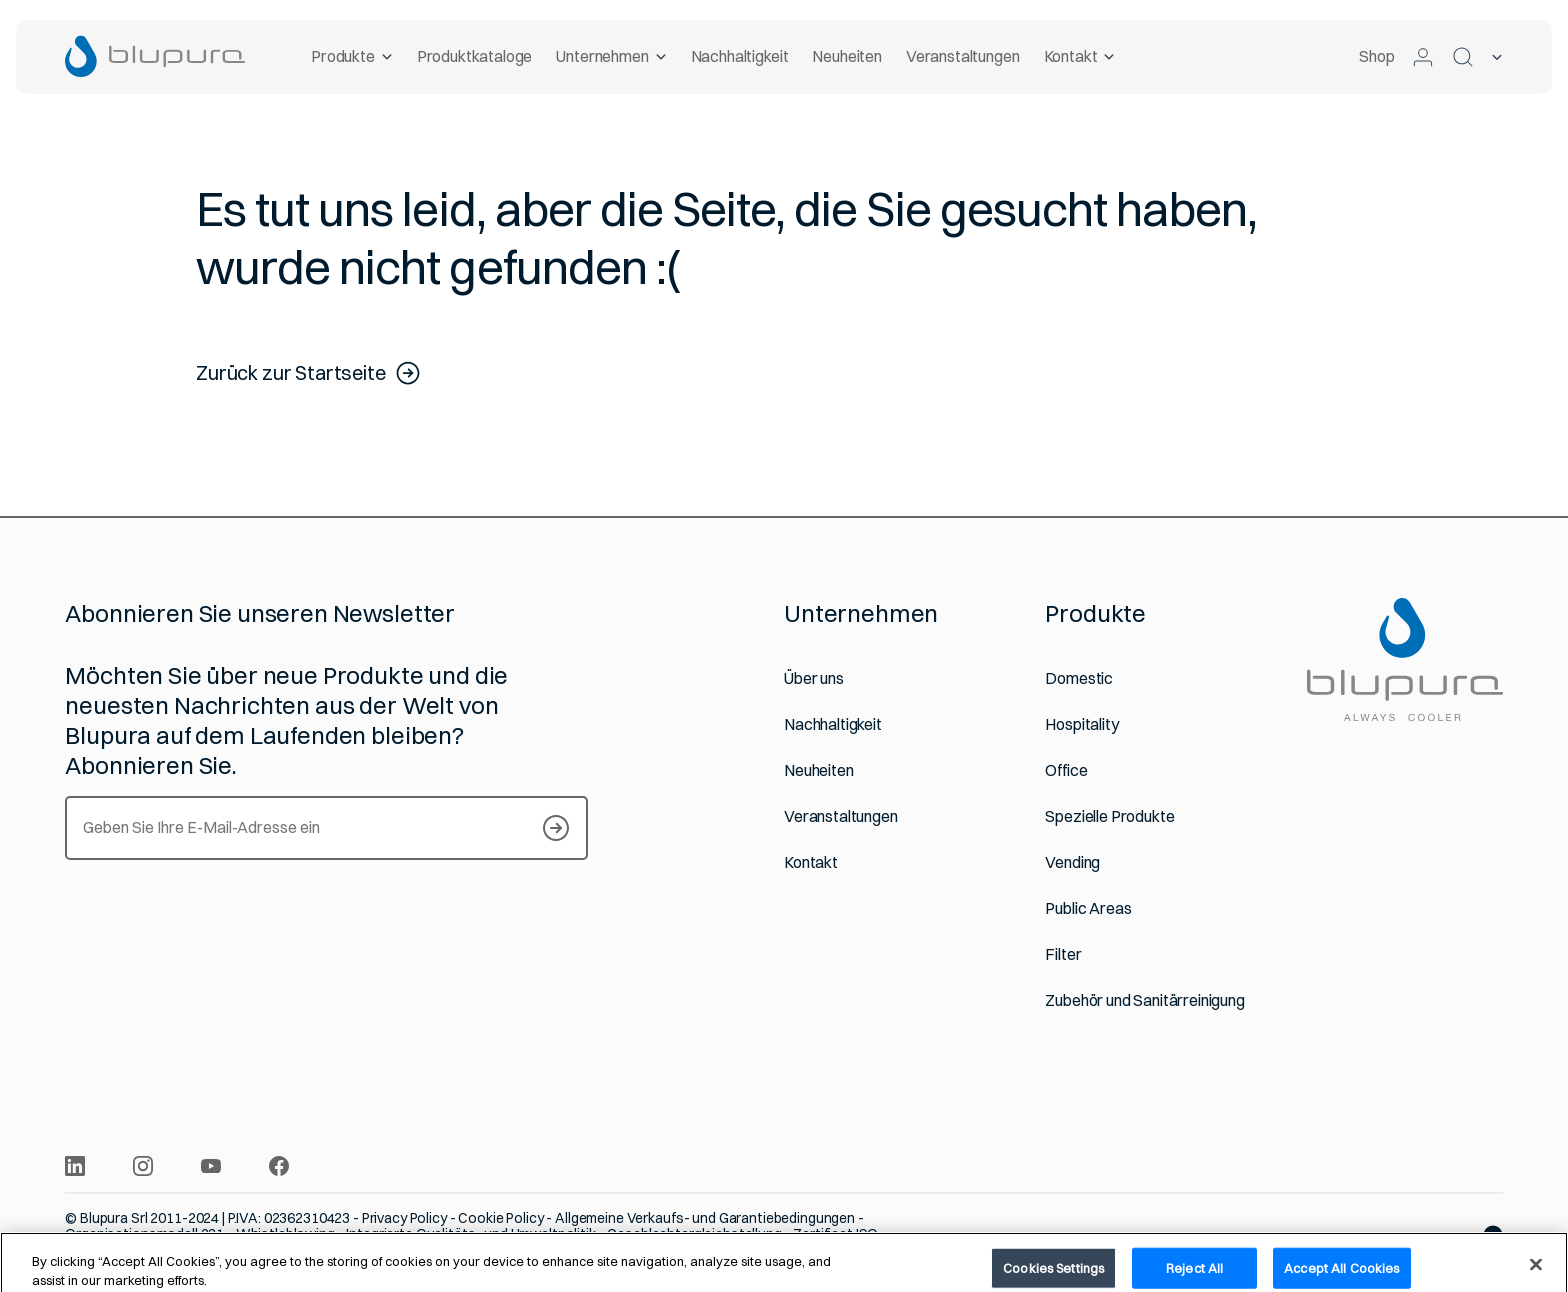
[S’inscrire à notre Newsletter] (556, 828)
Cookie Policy (500, 1218)
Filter (1063, 954)
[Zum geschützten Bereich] (1423, 57)
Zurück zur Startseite (309, 373)
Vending (1072, 862)
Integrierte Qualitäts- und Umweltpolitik (472, 1234)
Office (1066, 770)
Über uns (814, 678)
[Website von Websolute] (1493, 1235)
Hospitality (1081, 724)
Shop (1376, 56)
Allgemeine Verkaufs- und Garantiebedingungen (705, 1218)
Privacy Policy (404, 1218)
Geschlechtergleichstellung (695, 1234)
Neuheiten (847, 56)
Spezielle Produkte (1109, 816)
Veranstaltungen (963, 56)
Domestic (1079, 678)
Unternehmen (611, 56)
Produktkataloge (474, 56)
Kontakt (1079, 56)
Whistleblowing (285, 1234)
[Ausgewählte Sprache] (1497, 57)
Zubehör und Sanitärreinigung (1145, 1000)
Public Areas (1088, 908)
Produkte (352, 56)
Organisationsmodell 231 (144, 1234)
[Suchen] (1463, 57)
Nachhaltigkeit (739, 56)
